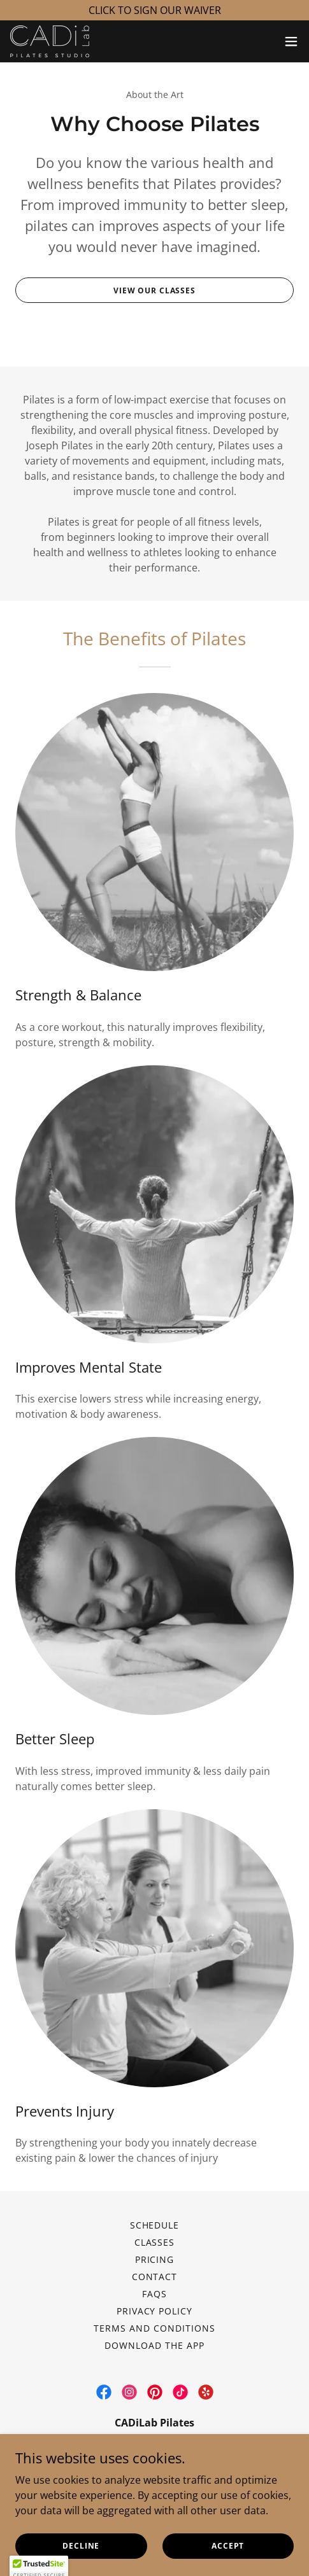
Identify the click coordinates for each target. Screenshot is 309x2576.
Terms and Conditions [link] (154, 2328)
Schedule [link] (155, 2225)
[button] (291, 41)
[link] (49, 41)
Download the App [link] (154, 2345)
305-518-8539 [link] (202, 2474)
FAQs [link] (154, 2294)
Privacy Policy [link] (155, 2311)
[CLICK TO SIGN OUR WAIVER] (154, 10)
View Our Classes (154, 290)
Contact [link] (155, 2277)
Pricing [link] (155, 2259)
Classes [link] (154, 2242)
